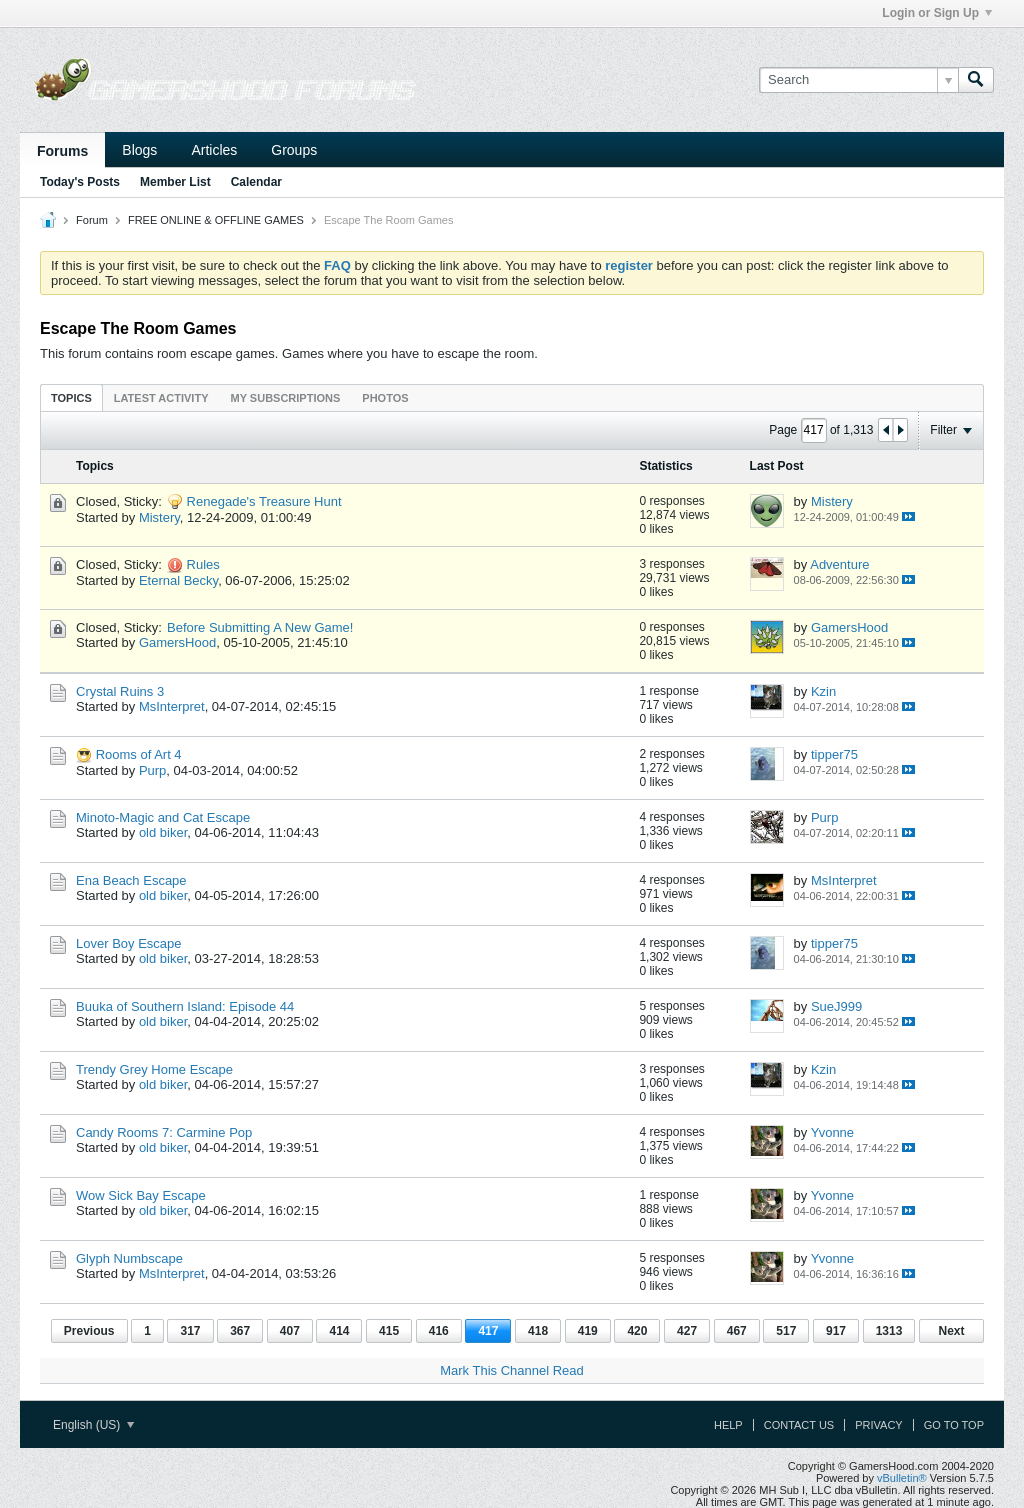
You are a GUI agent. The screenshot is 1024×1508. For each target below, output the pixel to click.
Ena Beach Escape (131, 880)
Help (728, 1425)
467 (737, 1331)
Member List (175, 182)
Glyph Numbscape (129, 1258)
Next (951, 1331)
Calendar (256, 182)
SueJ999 (836, 1006)
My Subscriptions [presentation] (286, 398)
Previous (89, 1331)
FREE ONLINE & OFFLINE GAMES (216, 220)
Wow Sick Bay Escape (141, 1195)
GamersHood (177, 642)
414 (339, 1331)
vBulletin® (902, 1478)
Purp (152, 770)
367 (240, 1331)
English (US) (93, 1425)
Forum (92, 220)
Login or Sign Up (937, 13)
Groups (294, 150)
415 (389, 1331)
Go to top (954, 1425)
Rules (203, 564)
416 (439, 1331)
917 (836, 1331)
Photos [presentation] (385, 398)
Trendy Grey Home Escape (154, 1069)
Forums (62, 151)
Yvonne (832, 1132)
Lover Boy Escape (129, 943)
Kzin (823, 691)
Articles (214, 150)
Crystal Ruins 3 (120, 691)
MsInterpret (172, 706)
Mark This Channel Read (512, 1370)
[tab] (71, 397)
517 (786, 1331)
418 (538, 1331)
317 (190, 1331)
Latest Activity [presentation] (161, 398)
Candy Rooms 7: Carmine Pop (164, 1132)
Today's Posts (80, 182)
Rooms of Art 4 (139, 754)
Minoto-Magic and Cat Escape (163, 817)
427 (687, 1331)
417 (488, 1331)
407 (290, 1331)
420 (637, 1331)
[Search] (858, 80)
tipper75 (834, 754)
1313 (889, 1331)
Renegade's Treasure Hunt (264, 501)
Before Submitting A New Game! (260, 627)
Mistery (159, 517)
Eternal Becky (178, 580)
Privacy (878, 1425)
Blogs (139, 150)
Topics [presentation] (71, 398)
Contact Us (799, 1425)
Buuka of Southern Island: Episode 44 (185, 1006)
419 (588, 1331)
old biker (163, 832)
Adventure (839, 564)
